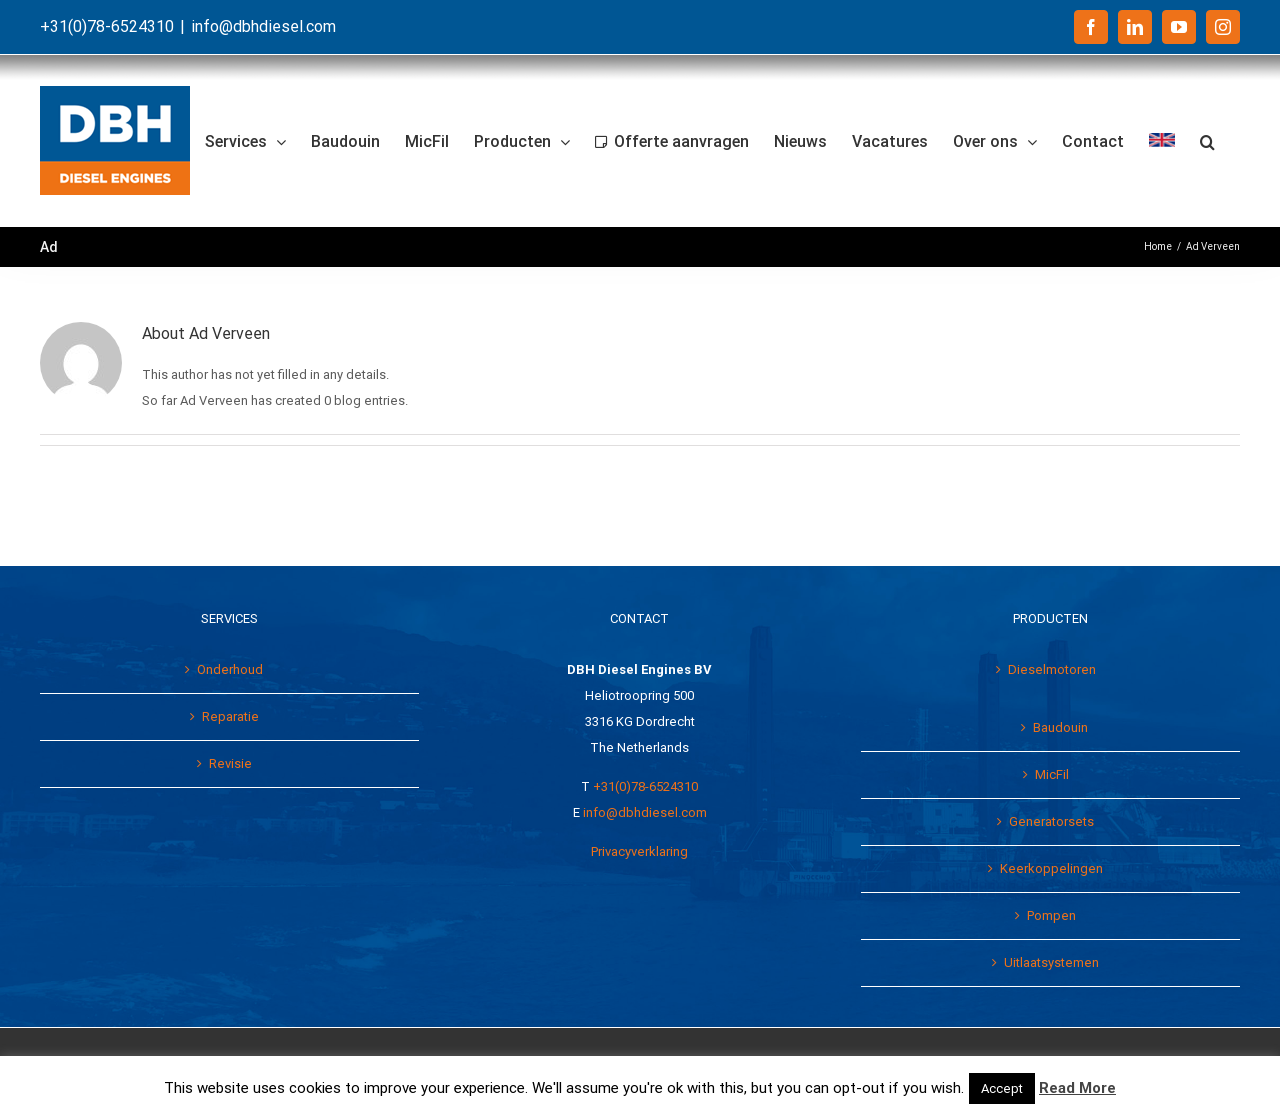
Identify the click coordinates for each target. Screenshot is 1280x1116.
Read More (1077, 1088)
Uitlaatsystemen (1051, 962)
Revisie (230, 763)
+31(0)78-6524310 (645, 786)
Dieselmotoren (1052, 669)
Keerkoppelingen (1051, 868)
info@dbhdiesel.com (263, 26)
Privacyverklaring (639, 851)
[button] (1207, 140)
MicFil (1052, 774)
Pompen (1051, 915)
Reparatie (230, 716)
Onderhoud (230, 669)
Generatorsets (1051, 821)
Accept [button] (1002, 1088)
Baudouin (1060, 727)
